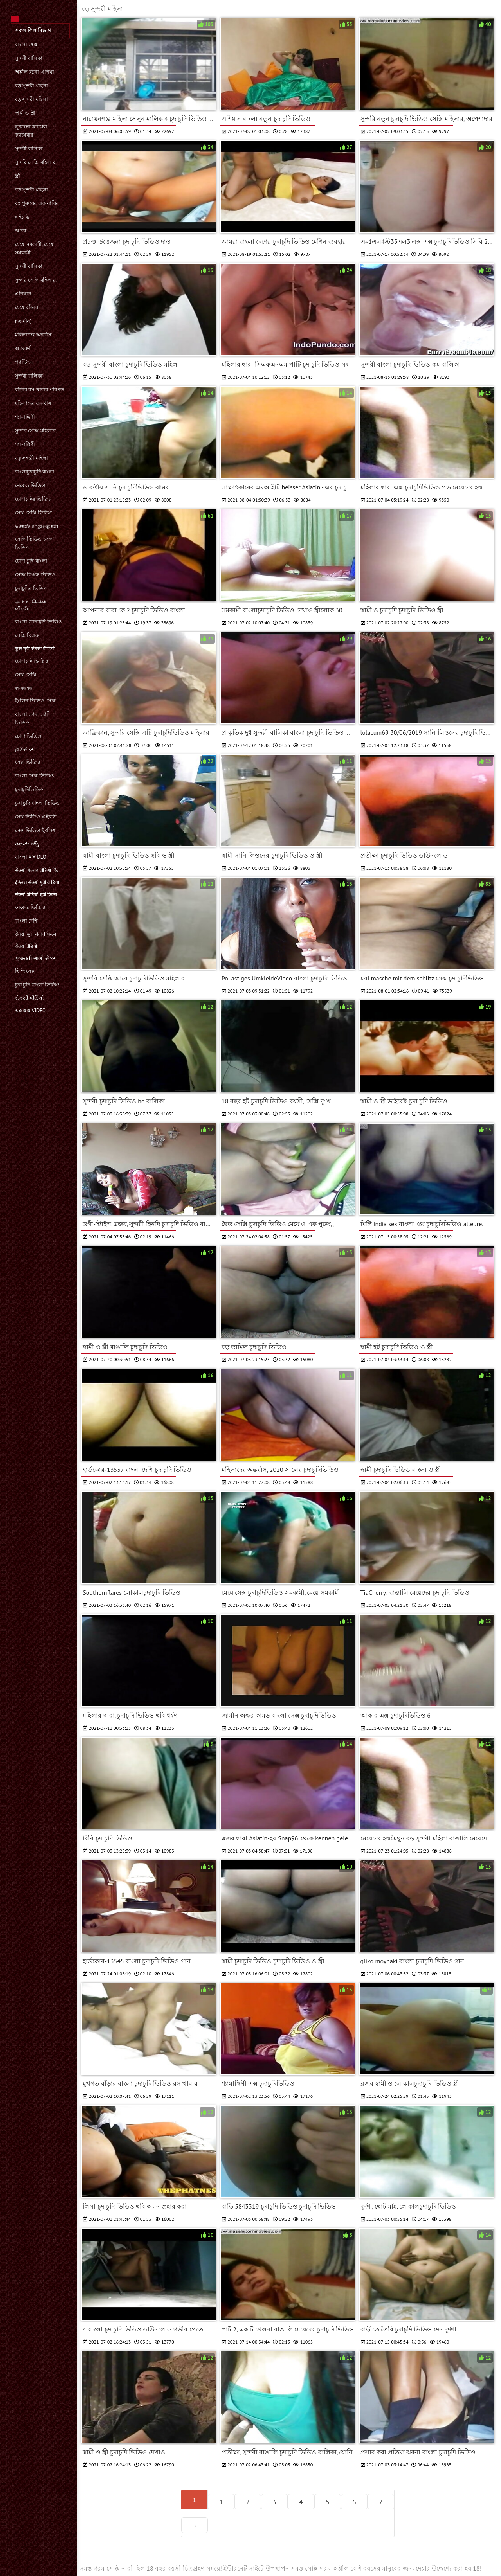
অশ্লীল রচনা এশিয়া (34, 71)
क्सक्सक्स (23, 688)
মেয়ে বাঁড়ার (26, 307)
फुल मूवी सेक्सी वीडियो (35, 648)
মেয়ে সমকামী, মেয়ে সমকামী (34, 248)
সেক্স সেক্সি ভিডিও (34, 512)
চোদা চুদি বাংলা (31, 561)
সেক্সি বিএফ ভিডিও (35, 574)
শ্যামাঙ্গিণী (25, 417)
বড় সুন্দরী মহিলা (31, 85)
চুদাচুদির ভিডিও (31, 588)
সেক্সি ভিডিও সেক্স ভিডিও (34, 543)
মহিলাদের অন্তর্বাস (33, 334)
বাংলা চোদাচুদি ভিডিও (38, 621)
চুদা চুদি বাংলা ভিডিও (37, 803)
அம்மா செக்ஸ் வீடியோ (31, 605)
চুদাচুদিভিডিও (29, 789)
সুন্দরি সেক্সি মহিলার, (36, 280)
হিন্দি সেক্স (25, 971)
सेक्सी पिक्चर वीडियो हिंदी (37, 870)
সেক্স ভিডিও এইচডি (36, 816)
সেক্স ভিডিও (27, 762)
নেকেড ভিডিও (30, 485)
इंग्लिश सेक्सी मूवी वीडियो (37, 882)
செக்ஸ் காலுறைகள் (36, 526)
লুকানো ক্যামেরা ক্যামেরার (31, 130)
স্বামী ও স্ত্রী (25, 113)
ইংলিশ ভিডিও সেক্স (35, 700)
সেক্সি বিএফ (27, 635)
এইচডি (22, 217)
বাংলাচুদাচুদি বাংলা (34, 471)
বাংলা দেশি (26, 920)
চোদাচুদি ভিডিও (32, 661)
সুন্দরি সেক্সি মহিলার (35, 162)
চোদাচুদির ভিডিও (33, 499)
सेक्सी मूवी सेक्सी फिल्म (35, 934)
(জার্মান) (23, 321)
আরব (20, 230)
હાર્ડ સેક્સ (25, 749)
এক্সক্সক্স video (30, 1010)
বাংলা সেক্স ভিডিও (34, 775)
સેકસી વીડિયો (29, 998)
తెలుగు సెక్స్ (27, 843)
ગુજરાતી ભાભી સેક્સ (36, 958)
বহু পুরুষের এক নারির (37, 203)
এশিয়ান (23, 293)
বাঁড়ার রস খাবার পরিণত (39, 389)
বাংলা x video (31, 857)
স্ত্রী (17, 176)
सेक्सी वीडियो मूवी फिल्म (36, 894)
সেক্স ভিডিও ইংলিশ (35, 830)
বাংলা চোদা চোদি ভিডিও (33, 718)
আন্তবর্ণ (22, 348)
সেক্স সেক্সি (25, 674)
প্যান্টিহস (24, 362)
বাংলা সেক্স (26, 44)
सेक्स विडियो (26, 946)
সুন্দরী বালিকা (29, 58)
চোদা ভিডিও (28, 736)
